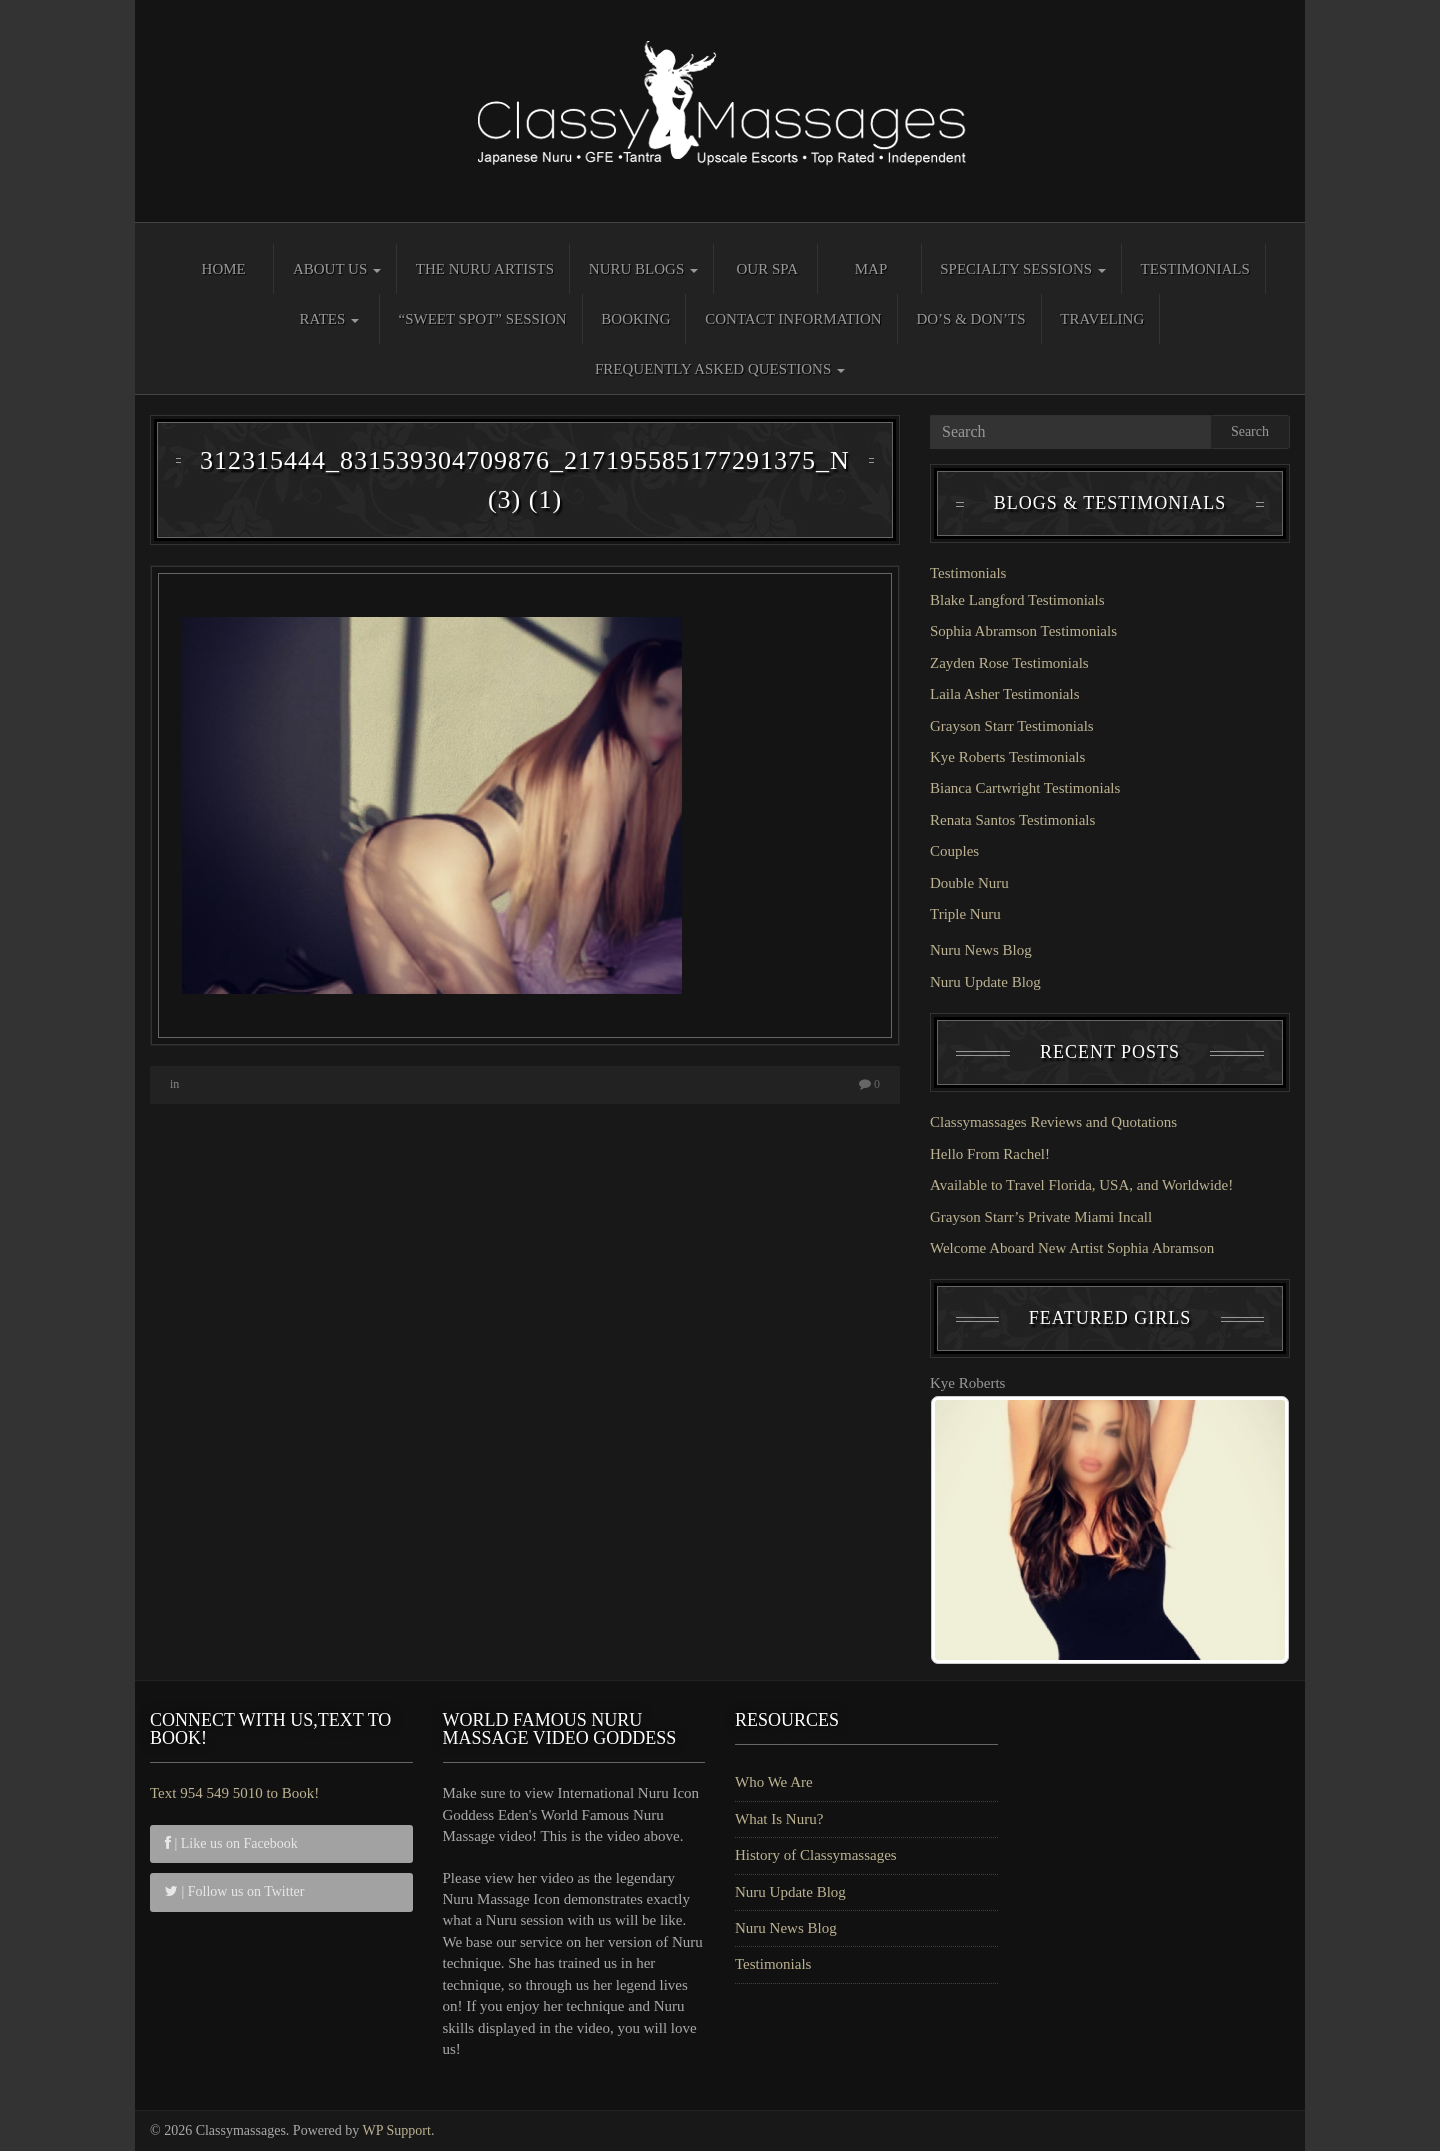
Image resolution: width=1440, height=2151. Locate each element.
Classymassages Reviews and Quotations (1053, 1122)
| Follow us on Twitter (234, 1891)
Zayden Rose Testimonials (1009, 663)
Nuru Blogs (643, 269)
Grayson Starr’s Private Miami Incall (1041, 1217)
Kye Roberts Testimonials (1007, 757)
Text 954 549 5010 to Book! (234, 1793)
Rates (329, 319)
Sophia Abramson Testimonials (1023, 631)
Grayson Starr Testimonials (1012, 726)
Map (871, 269)
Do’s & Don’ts (970, 319)
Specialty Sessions (1023, 269)
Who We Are (774, 1782)
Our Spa (767, 269)
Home (224, 269)
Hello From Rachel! (990, 1154)
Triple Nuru (965, 914)
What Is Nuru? (779, 1819)
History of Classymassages (816, 1855)
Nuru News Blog (981, 950)
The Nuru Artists (485, 269)
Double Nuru (969, 883)
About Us (337, 269)
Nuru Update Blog (985, 982)
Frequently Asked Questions (720, 369)
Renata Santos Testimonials (1012, 820)
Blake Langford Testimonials (1017, 600)
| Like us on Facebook (231, 1843)
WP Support (397, 2130)
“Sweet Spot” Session (483, 319)
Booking (635, 319)
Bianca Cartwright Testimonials (1025, 788)
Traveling (1102, 319)
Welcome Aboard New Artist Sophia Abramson (1072, 1248)
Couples (954, 851)
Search (1250, 431)
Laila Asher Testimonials (1004, 694)
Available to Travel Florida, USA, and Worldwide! (1081, 1185)
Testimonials (1195, 269)
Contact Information (793, 319)
